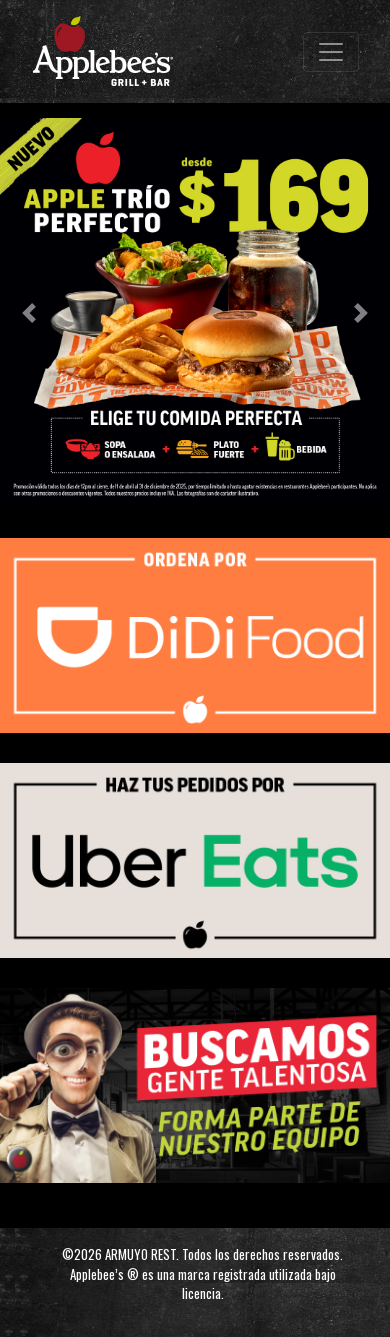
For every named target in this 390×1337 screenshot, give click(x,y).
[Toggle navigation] (331, 52)
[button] (29, 313)
